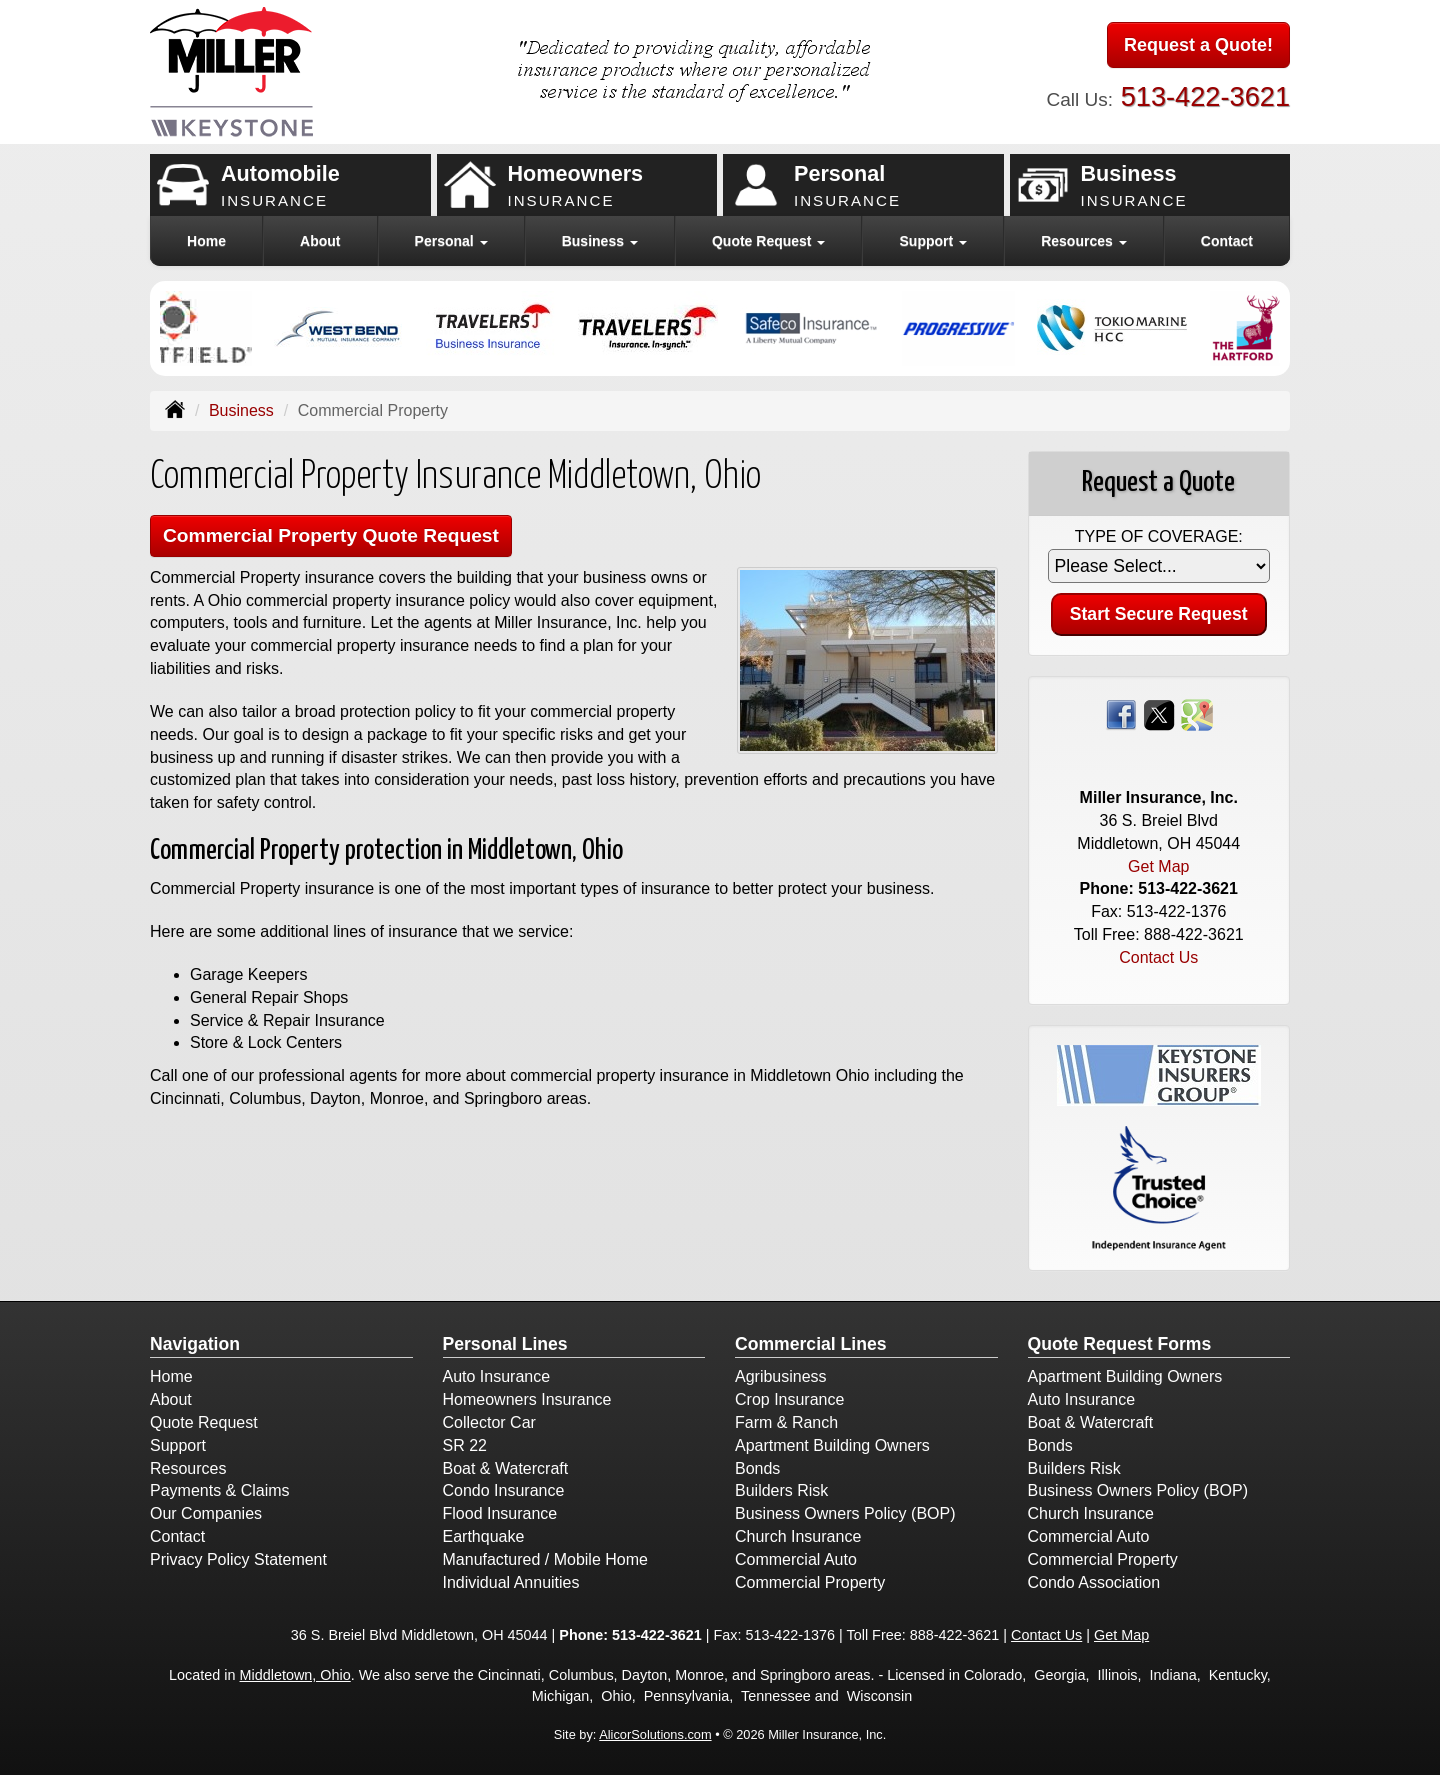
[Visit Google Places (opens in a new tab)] (1197, 713)
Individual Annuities (511, 1582)
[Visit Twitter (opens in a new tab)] (1159, 713)
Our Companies (206, 1513)
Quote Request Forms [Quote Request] (1120, 1344)
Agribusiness (781, 1376)
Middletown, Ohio (295, 1675)
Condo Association (1094, 1582)
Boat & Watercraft (506, 1468)
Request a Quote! (1198, 45)
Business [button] (600, 241)
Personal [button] (451, 241)
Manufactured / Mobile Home (545, 1559)
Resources (188, 1468)
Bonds (757, 1468)
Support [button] (934, 241)
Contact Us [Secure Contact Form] (1158, 957)
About (320, 241)
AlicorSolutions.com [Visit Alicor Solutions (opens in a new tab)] (655, 1734)
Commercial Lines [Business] (811, 1344)
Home (206, 241)
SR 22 (465, 1445)
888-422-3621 (1194, 934)
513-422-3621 (1205, 96)
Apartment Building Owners (832, 1445)
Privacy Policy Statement (238, 1559)
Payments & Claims (220, 1490)
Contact (1227, 241)
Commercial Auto (796, 1559)
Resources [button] (1083, 241)
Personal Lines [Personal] (505, 1344)
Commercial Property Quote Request (331, 535)
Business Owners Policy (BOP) (845, 1513)
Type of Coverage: (1159, 536)
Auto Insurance (497, 1376)
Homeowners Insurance (527, 1399)
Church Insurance (798, 1536)
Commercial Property (810, 1582)
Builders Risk (781, 1490)
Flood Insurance (500, 1513)
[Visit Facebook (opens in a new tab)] (1121, 713)
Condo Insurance (504, 1490)
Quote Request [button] (768, 241)
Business (241, 410)
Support (178, 1445)
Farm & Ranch (786, 1422)
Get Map (1158, 866)
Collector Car (489, 1422)
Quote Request (204, 1422)
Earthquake (484, 1536)
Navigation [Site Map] (195, 1344)
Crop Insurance (789, 1399)
